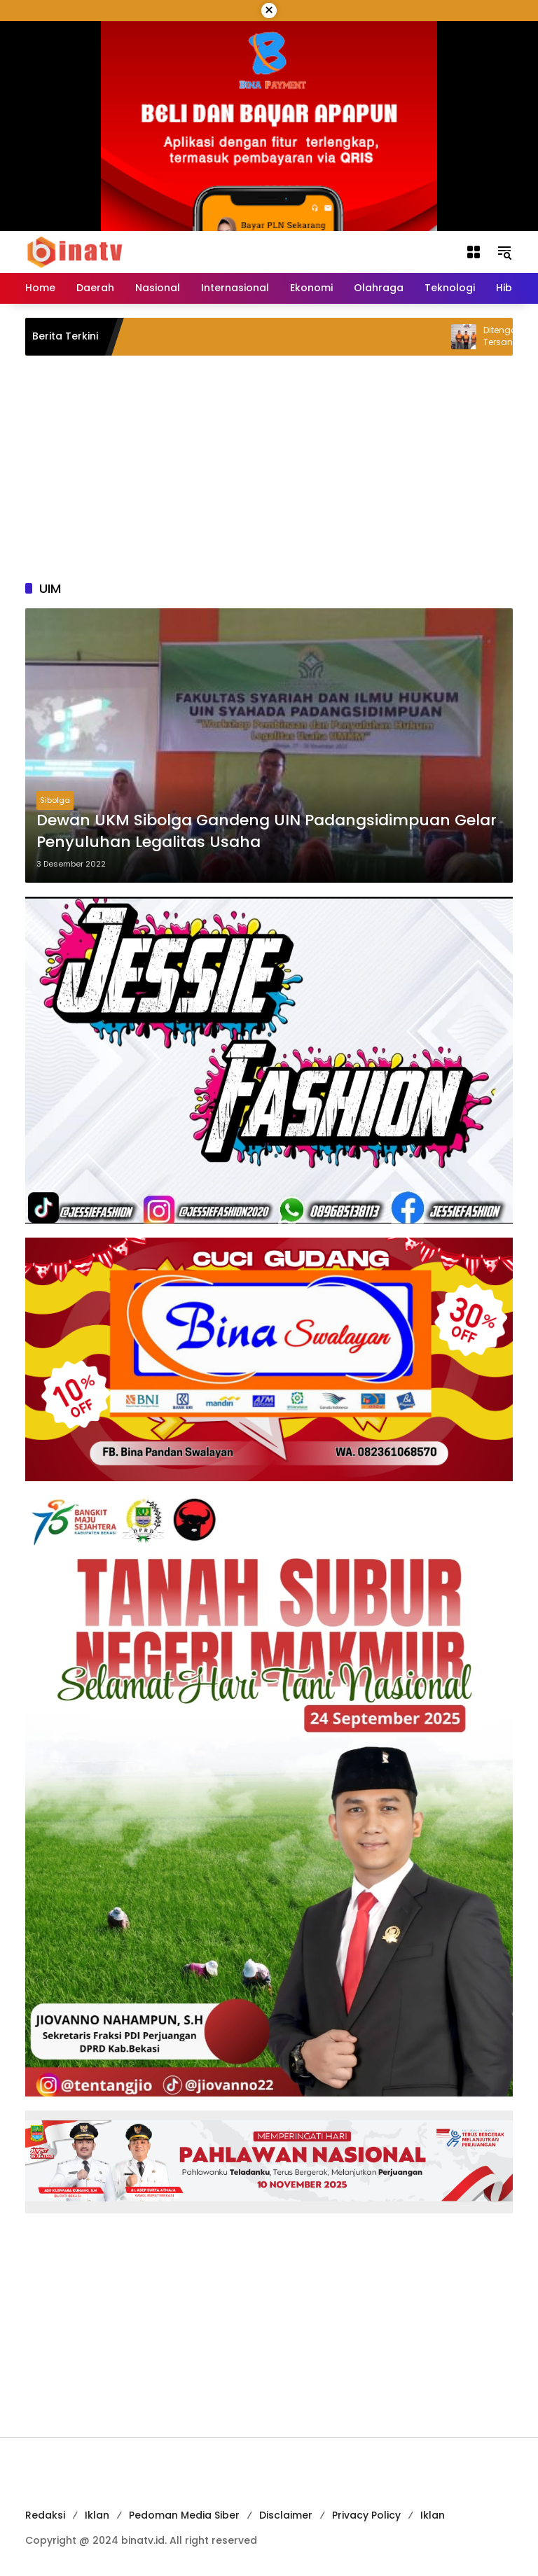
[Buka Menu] (473, 252)
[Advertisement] (269, 468)
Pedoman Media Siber (184, 2515)
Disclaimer (285, 2515)
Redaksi (45, 2515)
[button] (504, 252)
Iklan (97, 2515)
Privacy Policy (366, 2515)
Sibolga (55, 800)
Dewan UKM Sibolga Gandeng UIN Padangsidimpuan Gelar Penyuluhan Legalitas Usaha (266, 831)
